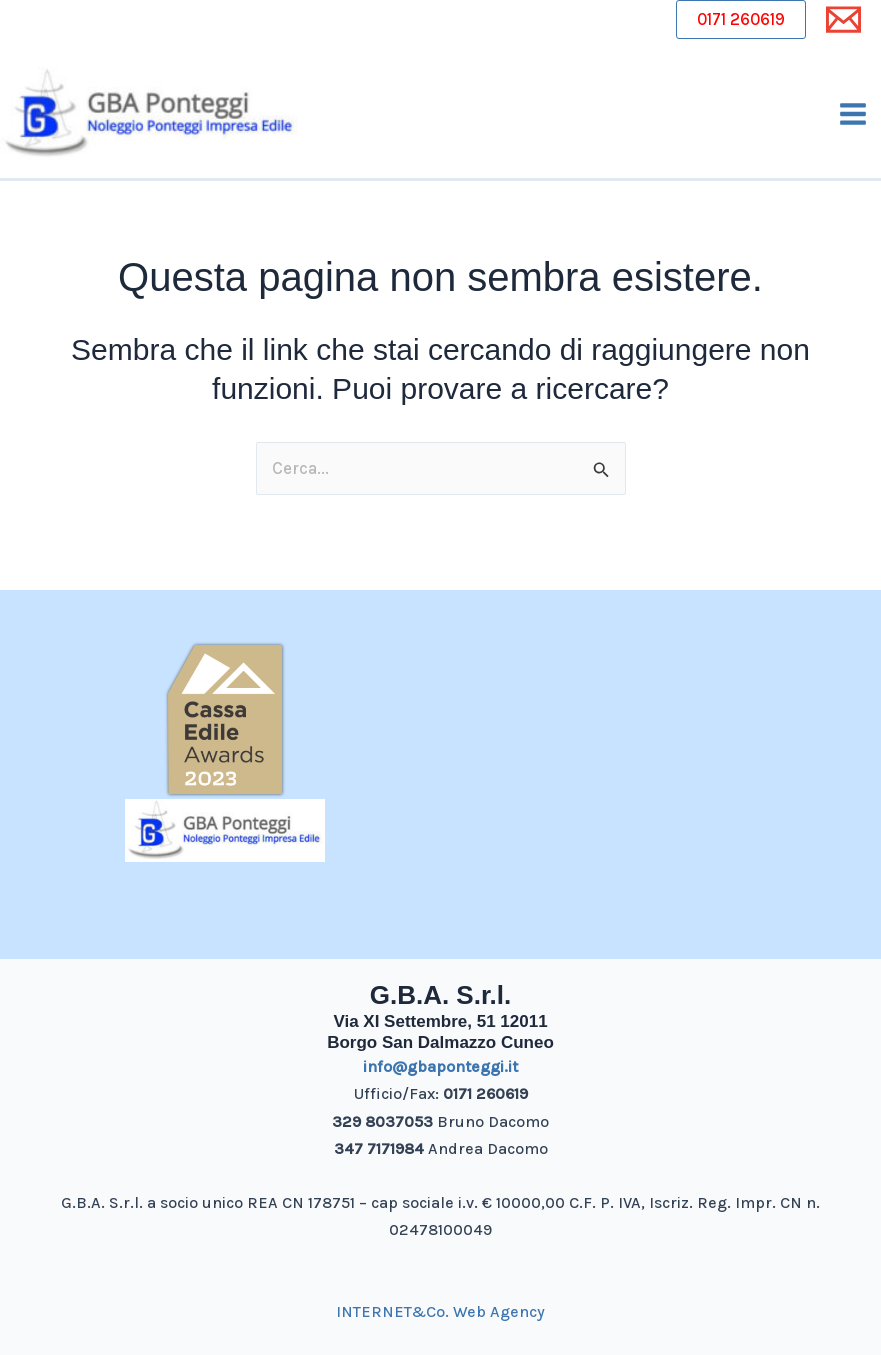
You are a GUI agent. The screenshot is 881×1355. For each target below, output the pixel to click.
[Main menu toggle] (854, 114)
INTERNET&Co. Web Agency (440, 1311)
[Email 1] (843, 19)
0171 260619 (741, 19)
